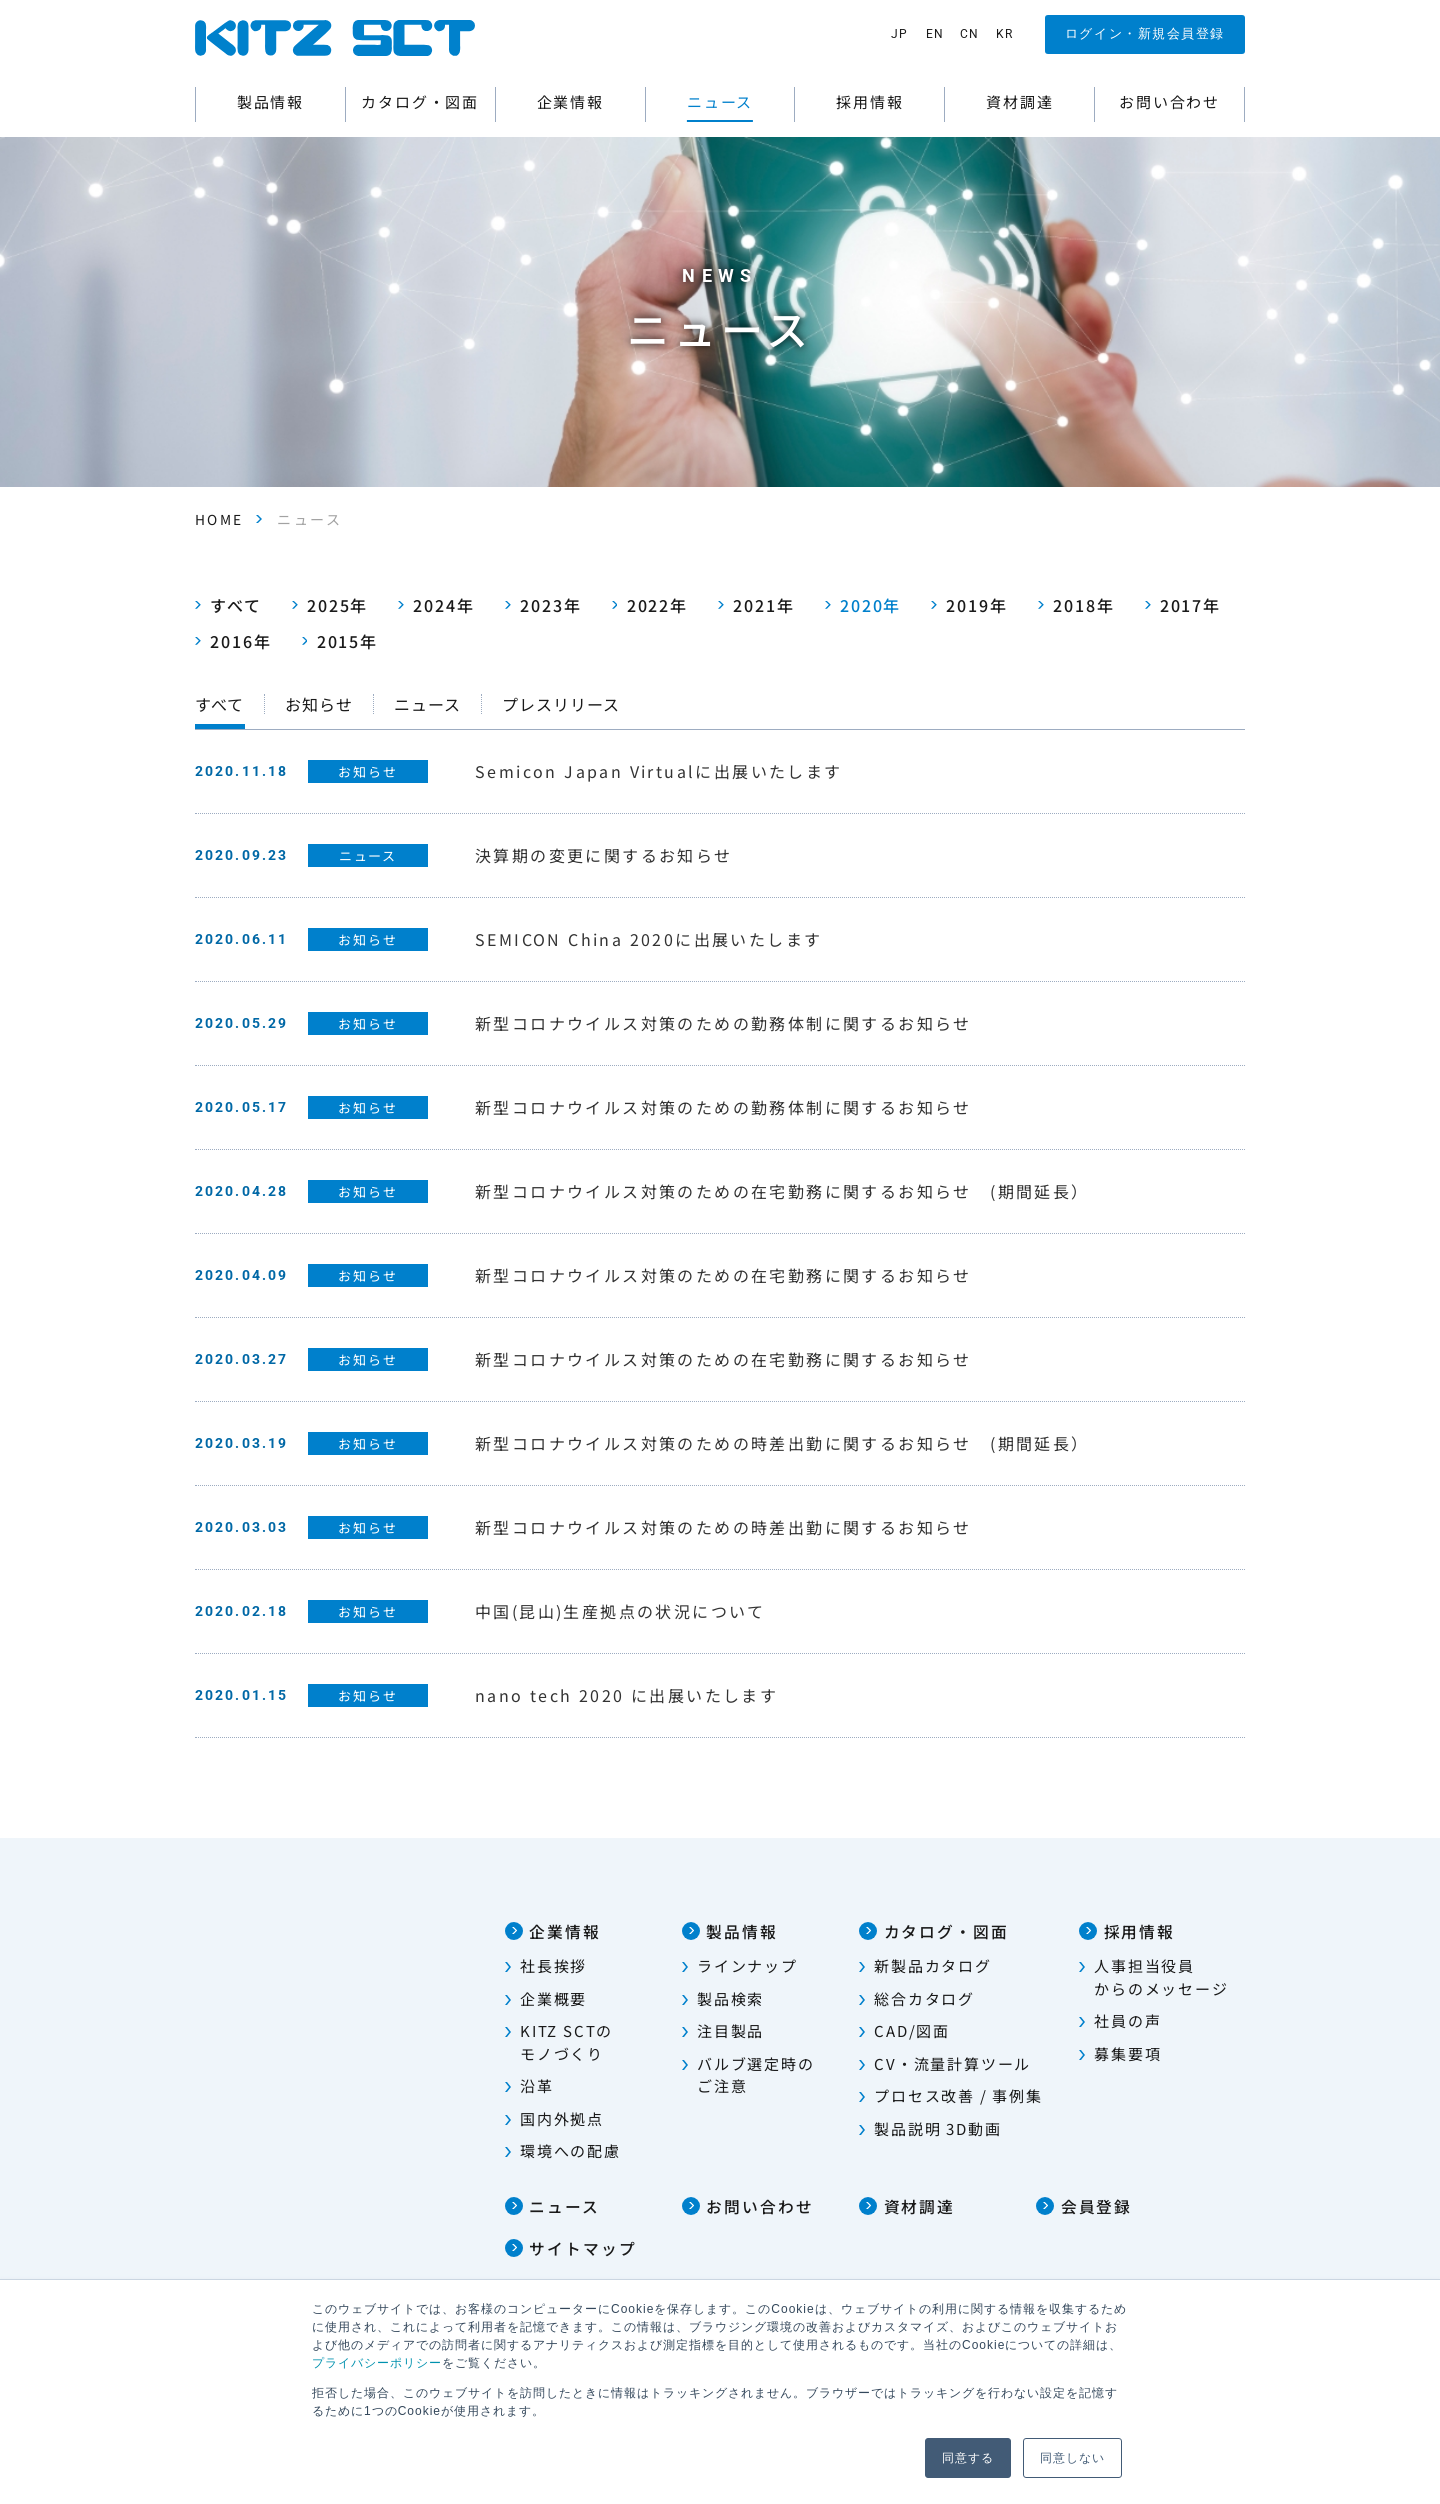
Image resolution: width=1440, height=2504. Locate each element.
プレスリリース (561, 703)
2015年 (340, 640)
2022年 (650, 604)
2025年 (330, 604)
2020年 (863, 604)
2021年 (756, 604)
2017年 (1183, 604)
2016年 (233, 640)
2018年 (1076, 604)
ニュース (427, 703)
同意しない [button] (1072, 2458)
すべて (228, 604)
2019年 (969, 604)
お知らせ (319, 703)
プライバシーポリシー (377, 2363)
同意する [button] (968, 2458)
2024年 (436, 604)
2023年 (543, 604)
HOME (219, 519)
